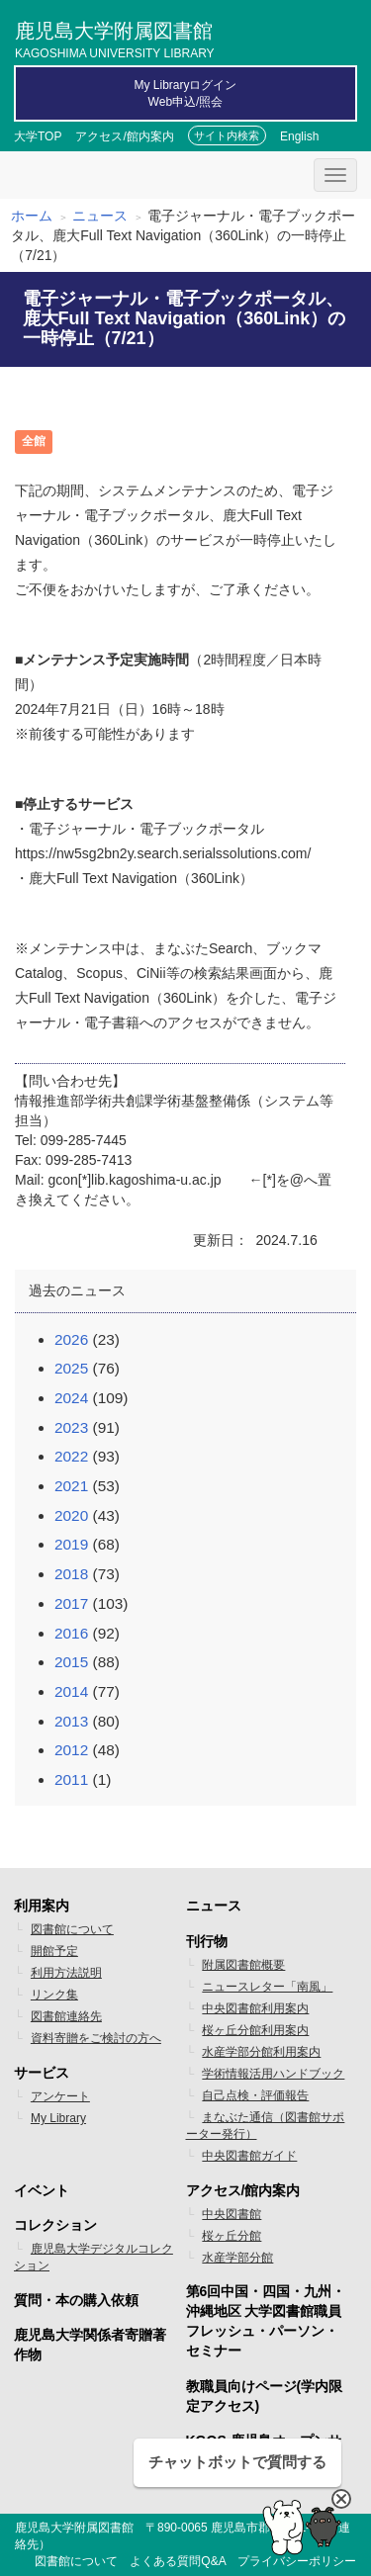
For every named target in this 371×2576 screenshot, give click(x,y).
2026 (71, 1339)
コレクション (55, 2225)
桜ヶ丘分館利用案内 (255, 2030)
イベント (41, 2190)
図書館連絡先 (66, 2016)
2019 (71, 1544)
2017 (71, 1603)
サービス (41, 2073)
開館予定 (54, 1951)
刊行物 (207, 1941)
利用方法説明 (66, 1973)
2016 (71, 1633)
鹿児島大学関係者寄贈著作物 (90, 2344)
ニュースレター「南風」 (267, 1987)
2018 (71, 1573)
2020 (71, 1515)
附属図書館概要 (243, 1965)
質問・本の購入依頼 (76, 2300)
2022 (71, 1456)
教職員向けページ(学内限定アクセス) (264, 2396)
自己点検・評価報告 (255, 2095)
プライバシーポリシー (296, 2561)
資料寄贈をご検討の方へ (96, 2038)
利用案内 (41, 1905)
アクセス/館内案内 (124, 136)
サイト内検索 (226, 135)
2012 (71, 1749)
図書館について (72, 1929)
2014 (71, 1691)
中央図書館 (231, 2214)
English (299, 136)
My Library (58, 2118)
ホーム (31, 215)
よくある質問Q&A (178, 2561)
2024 (71, 1397)
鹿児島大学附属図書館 (115, 37)
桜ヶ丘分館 (231, 2236)
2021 (71, 1485)
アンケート (60, 2096)
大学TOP (37, 136)
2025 (71, 1368)
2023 (71, 1427)
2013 (71, 1721)
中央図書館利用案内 (255, 2008)
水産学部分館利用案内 (261, 2052)
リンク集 (54, 1994)
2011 (71, 1779)
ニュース (100, 215)
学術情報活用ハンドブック (273, 2074)
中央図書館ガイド (249, 2156)
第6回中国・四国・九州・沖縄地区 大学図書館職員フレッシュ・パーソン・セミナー (266, 2320)
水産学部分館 (237, 2258)
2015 (71, 1661)
